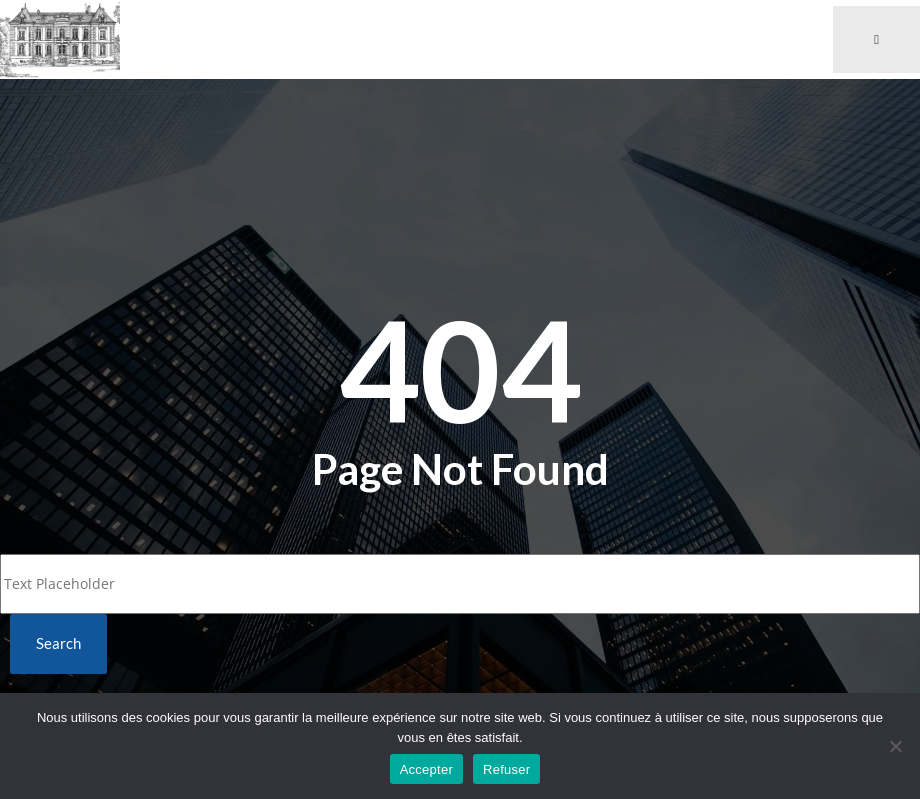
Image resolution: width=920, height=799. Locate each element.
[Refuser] (895, 746)
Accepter (426, 769)
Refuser (506, 769)
